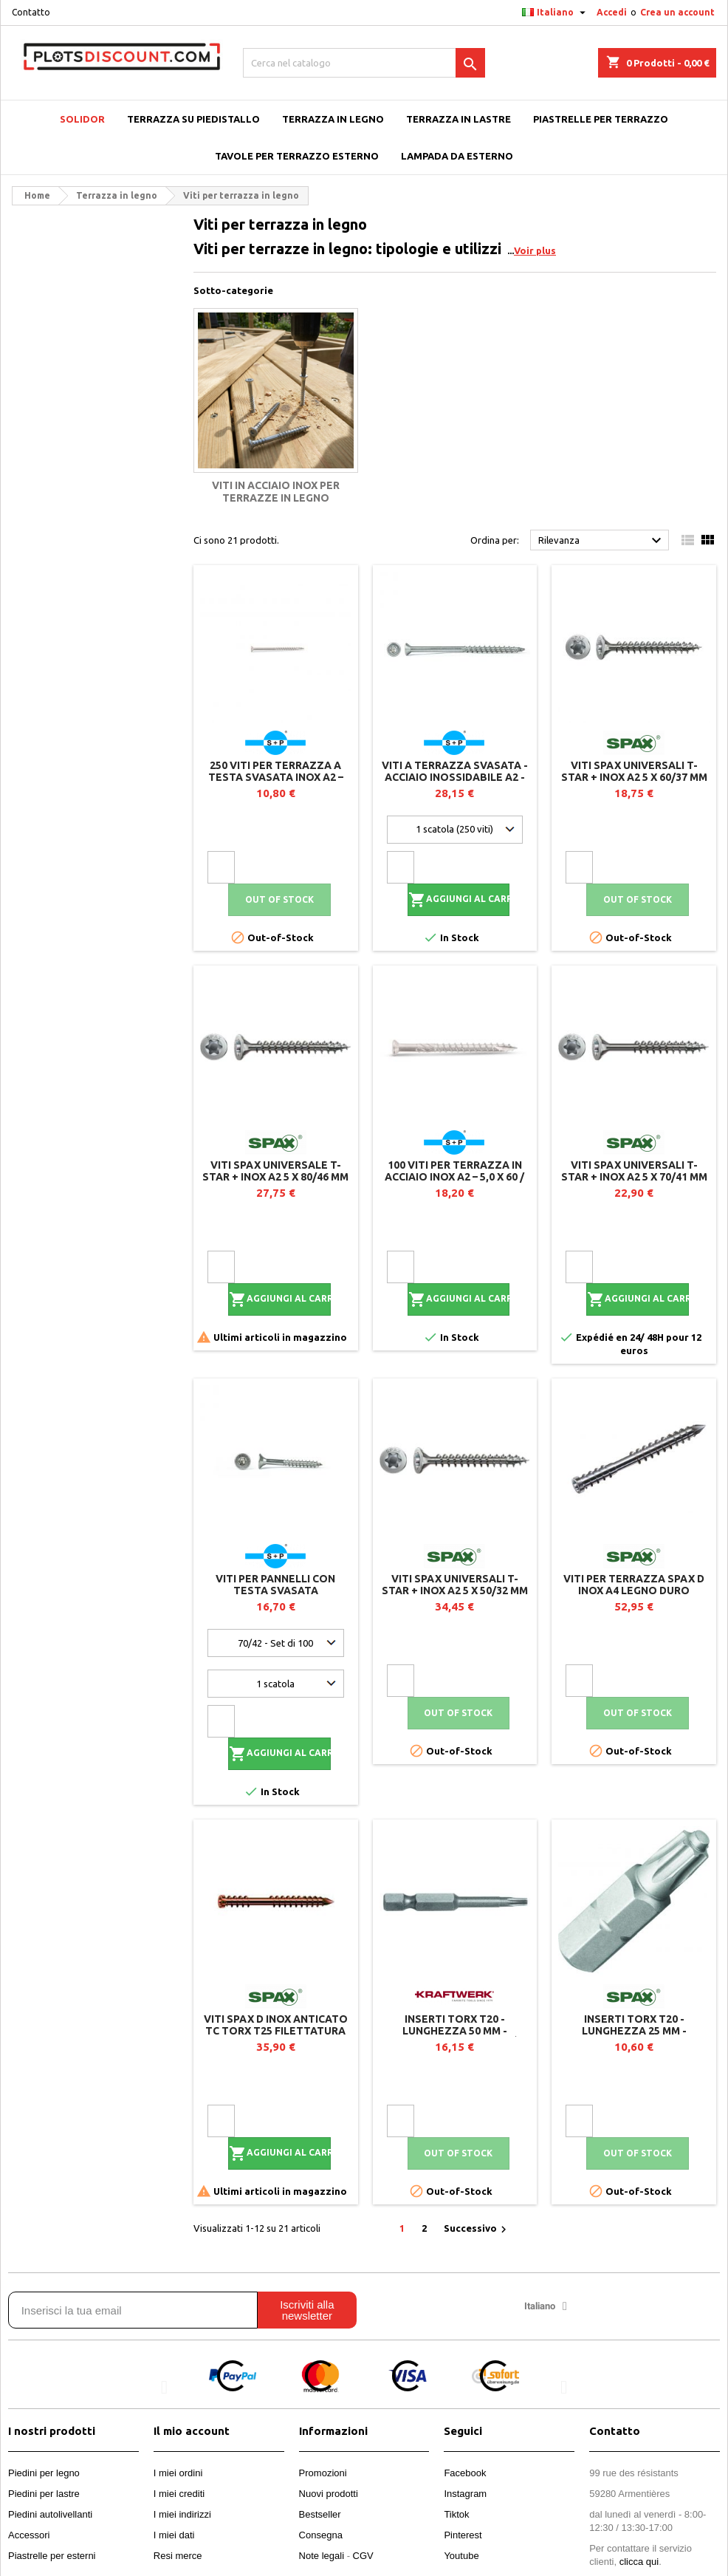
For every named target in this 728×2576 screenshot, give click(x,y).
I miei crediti (179, 2493)
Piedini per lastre (44, 2493)
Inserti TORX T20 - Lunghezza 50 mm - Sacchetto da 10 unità (455, 2031)
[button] (164, 2387)
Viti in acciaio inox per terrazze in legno (276, 492)
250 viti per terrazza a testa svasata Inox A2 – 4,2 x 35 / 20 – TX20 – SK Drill (275, 777)
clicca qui (639, 2561)
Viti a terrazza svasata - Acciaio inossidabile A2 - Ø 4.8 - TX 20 (455, 777)
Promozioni (323, 2472)
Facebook (465, 2472)
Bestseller (320, 2514)
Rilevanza (601, 541)
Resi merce (178, 2555)
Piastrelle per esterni (52, 2555)
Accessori (28, 2535)
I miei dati (174, 2535)
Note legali (321, 2555)
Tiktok (456, 2514)
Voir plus (535, 250)
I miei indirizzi (182, 2514)
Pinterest (462, 2535)
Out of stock (279, 899)
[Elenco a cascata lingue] (555, 12)
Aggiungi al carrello (458, 900)
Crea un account (677, 12)
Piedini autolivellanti (50, 2514)
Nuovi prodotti (328, 2493)
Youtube (461, 2555)
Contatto (31, 12)
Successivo (477, 2229)
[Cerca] (364, 63)
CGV (363, 2555)
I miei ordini (178, 2472)
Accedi (612, 12)
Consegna (321, 2535)
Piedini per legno (44, 2472)
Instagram (465, 2493)
